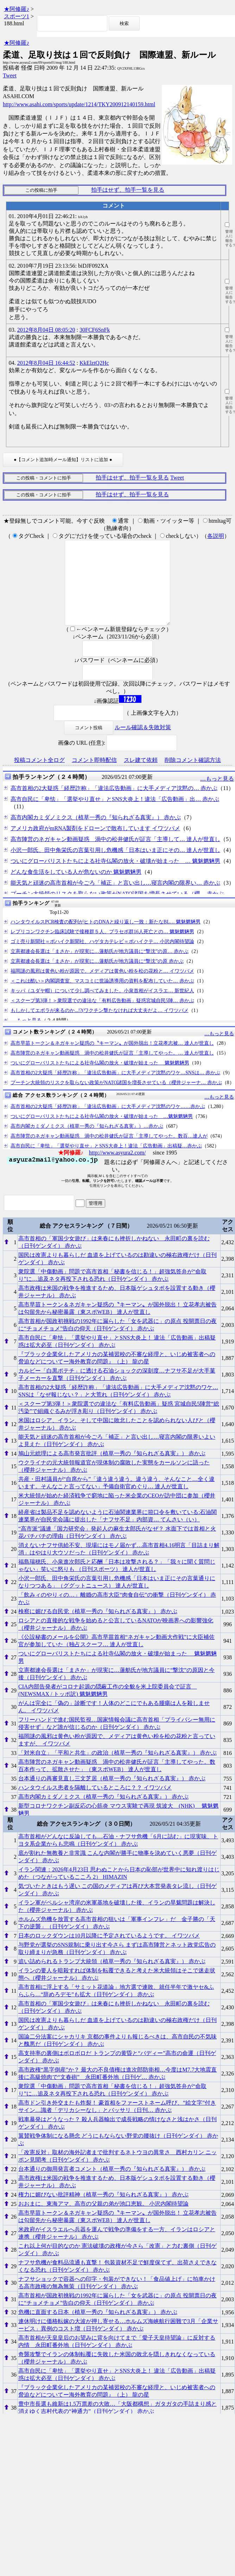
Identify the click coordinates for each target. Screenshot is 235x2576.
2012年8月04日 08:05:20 (46, 330)
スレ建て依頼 (141, 777)
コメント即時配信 (94, 777)
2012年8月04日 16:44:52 (46, 363)
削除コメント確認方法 (193, 777)
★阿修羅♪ (16, 9)
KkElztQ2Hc (94, 363)
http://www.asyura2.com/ (117, 1169)
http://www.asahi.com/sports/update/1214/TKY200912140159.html (79, 104)
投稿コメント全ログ (39, 777)
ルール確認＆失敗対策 (143, 744)
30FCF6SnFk (95, 330)
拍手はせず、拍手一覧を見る (127, 190)
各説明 (215, 536)
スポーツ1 (16, 16)
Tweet (10, 75)
